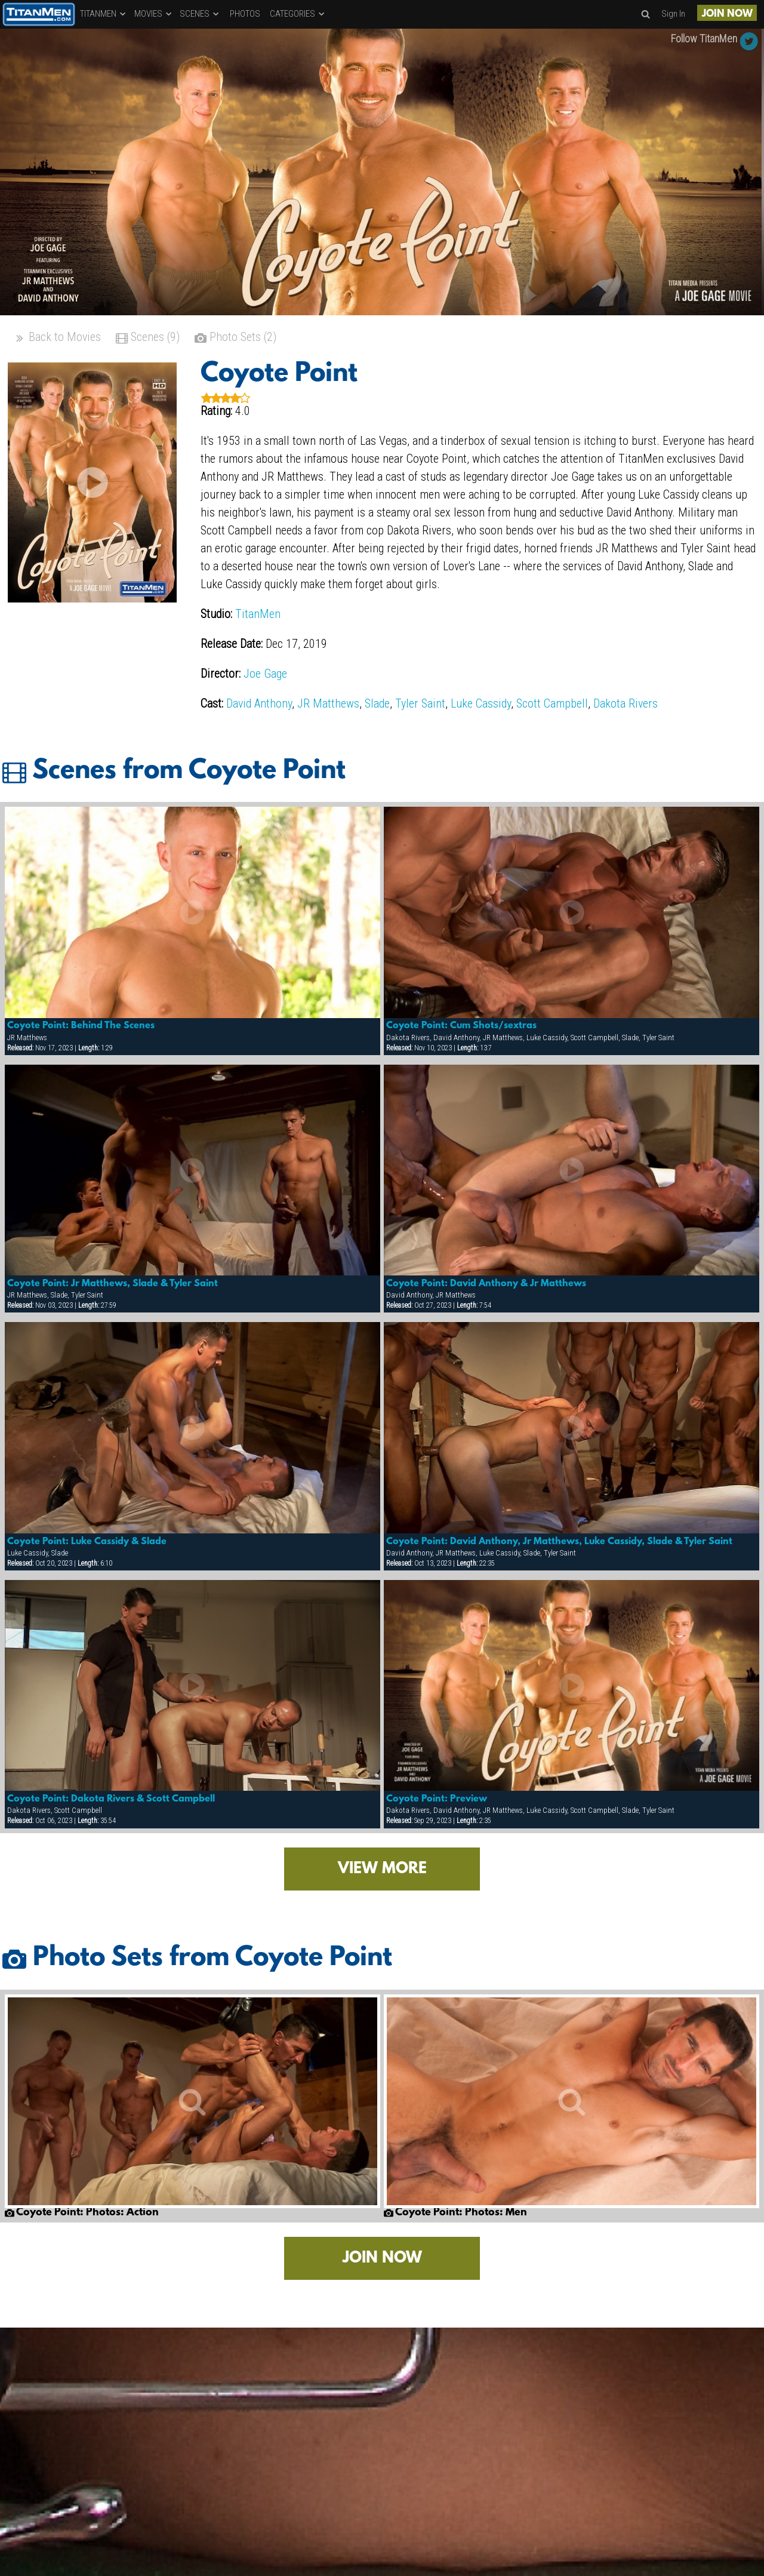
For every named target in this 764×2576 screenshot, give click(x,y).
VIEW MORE (382, 1869)
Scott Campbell (552, 703)
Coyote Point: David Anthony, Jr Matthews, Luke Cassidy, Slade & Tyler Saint (559, 1541)
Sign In (673, 13)
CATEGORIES (298, 13)
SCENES (200, 13)
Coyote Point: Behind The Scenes (81, 1025)
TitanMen (258, 614)
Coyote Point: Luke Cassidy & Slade (87, 1541)
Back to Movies (57, 338)
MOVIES (153, 13)
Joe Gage (265, 673)
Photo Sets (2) (235, 338)
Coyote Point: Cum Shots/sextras (461, 1025)
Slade (377, 703)
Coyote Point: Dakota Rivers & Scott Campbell (111, 1799)
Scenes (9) (148, 338)
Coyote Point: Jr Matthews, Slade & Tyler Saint (112, 1283)
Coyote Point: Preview (436, 1799)
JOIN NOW (727, 14)
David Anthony (259, 703)
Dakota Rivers (625, 703)
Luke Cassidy (481, 703)
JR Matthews (328, 703)
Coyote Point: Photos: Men (455, 2213)
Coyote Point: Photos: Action (82, 2213)
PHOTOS (245, 13)
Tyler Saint (420, 703)
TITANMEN (103, 13)
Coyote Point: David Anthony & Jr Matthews (486, 1283)
